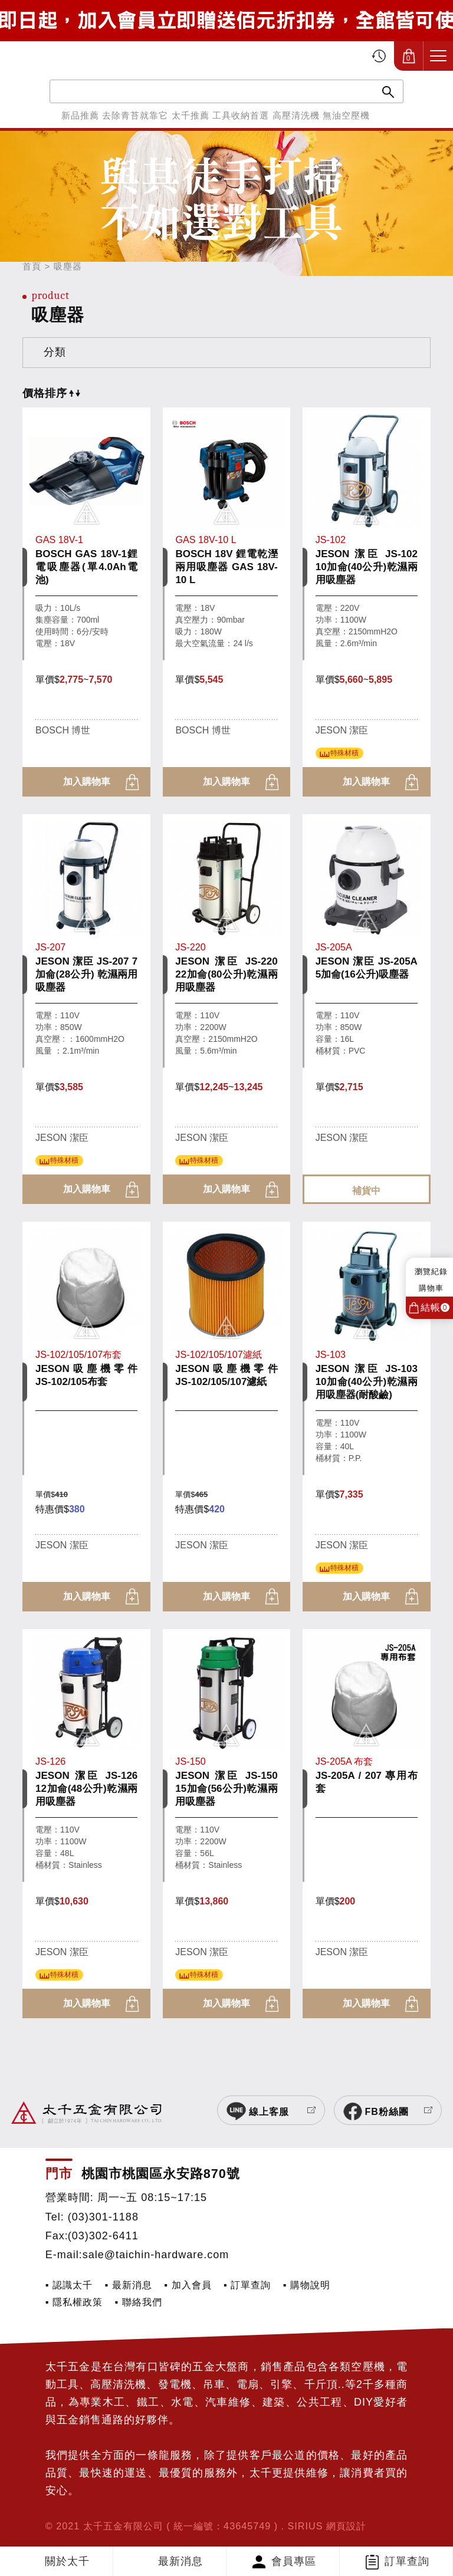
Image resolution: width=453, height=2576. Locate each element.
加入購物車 (86, 782)
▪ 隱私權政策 (74, 2302)
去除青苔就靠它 (135, 115)
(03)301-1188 (103, 2217)
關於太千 (67, 2561)
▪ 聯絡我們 (138, 2302)
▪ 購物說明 (306, 2284)
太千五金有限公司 (74, 56)
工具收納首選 (240, 115)
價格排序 (51, 393)
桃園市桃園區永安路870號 (160, 2173)
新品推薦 (80, 115)
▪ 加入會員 (187, 2284)
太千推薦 (190, 115)
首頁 (31, 266)
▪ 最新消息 (128, 2284)
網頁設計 (346, 2526)
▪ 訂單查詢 (247, 2284)
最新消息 (180, 2561)
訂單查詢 (407, 2561)
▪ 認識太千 (69, 2284)
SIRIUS (305, 2526)
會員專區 (293, 2561)
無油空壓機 (346, 115)
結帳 (435, 1307)
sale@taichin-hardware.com (156, 2255)
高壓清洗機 (296, 115)
